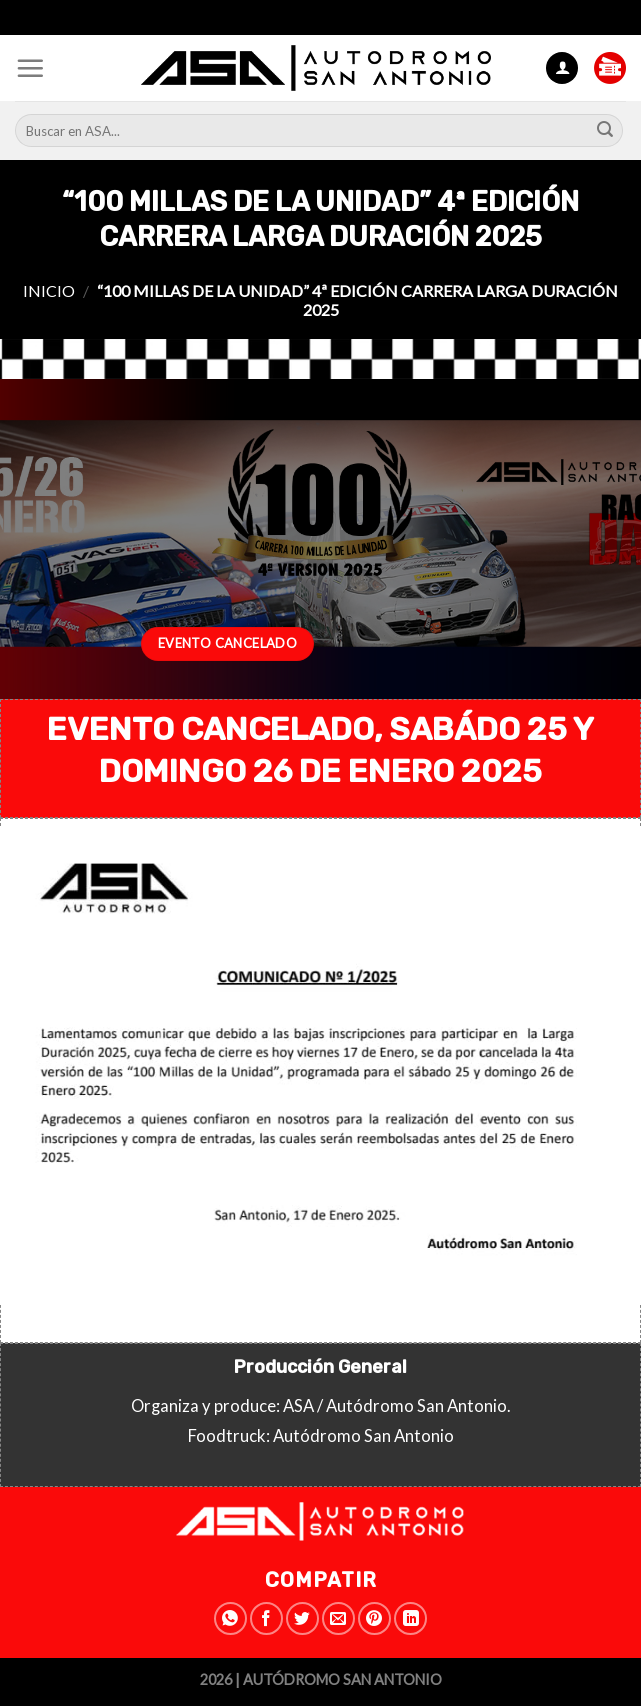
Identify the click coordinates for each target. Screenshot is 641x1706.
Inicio (49, 290)
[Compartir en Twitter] (302, 1618)
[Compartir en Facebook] (266, 1618)
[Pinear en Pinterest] (374, 1618)
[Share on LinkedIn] (410, 1618)
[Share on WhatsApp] (230, 1618)
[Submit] (605, 131)
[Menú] (30, 68)
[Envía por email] (338, 1618)
